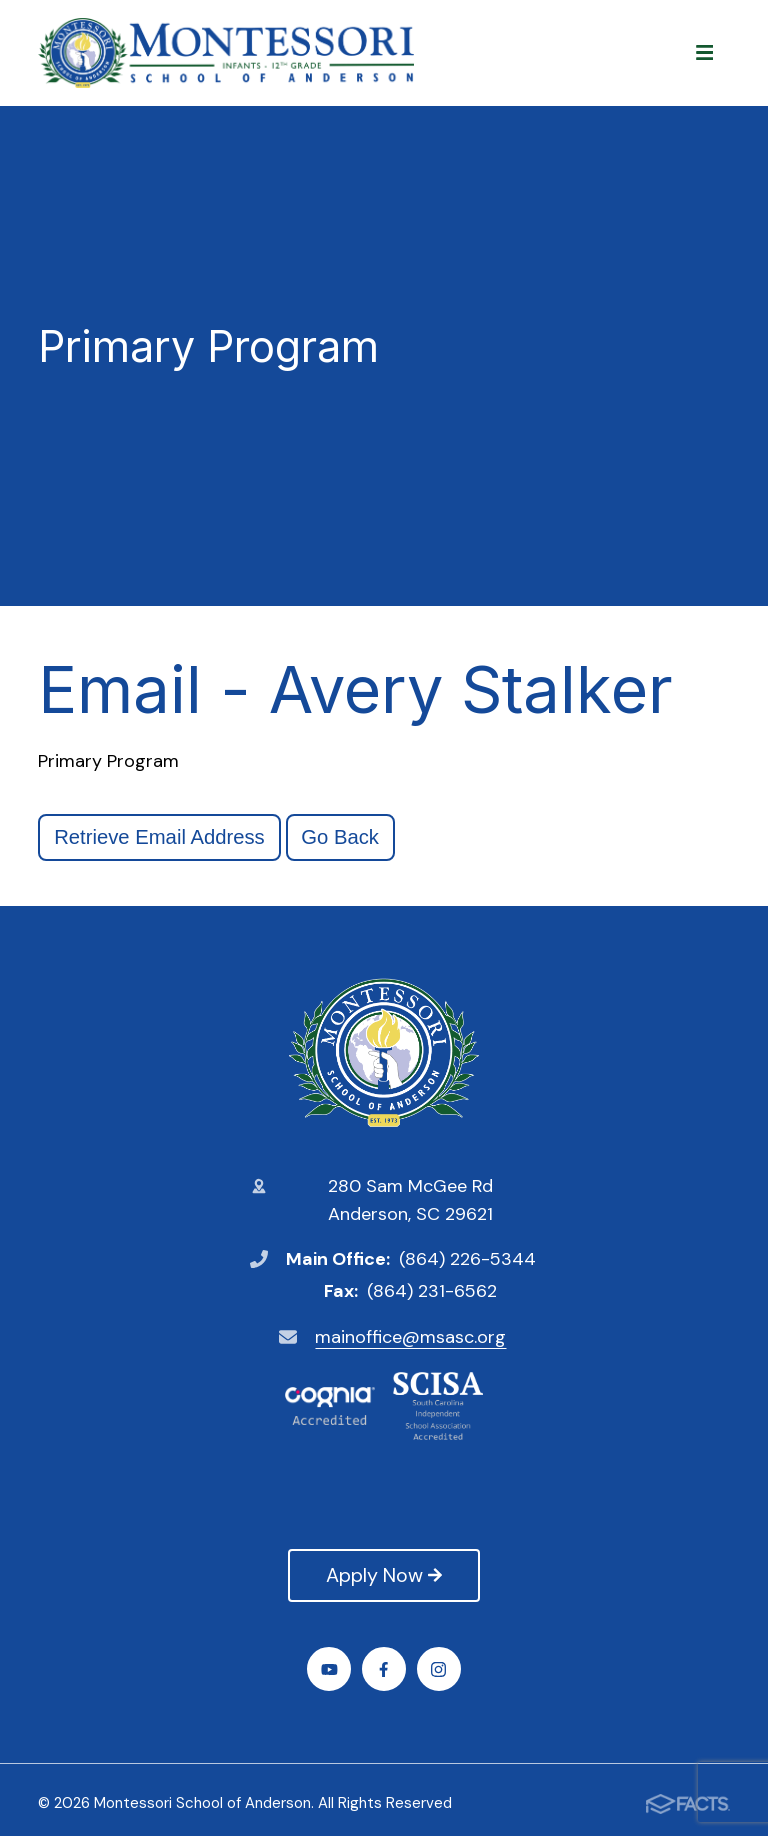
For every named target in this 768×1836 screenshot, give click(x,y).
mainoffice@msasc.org (410, 1337)
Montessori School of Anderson (383, 1053)
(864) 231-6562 (432, 1291)
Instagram (438, 1669)
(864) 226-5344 (467, 1259)
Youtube (329, 1669)
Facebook (383, 1669)
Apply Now (384, 1575)
